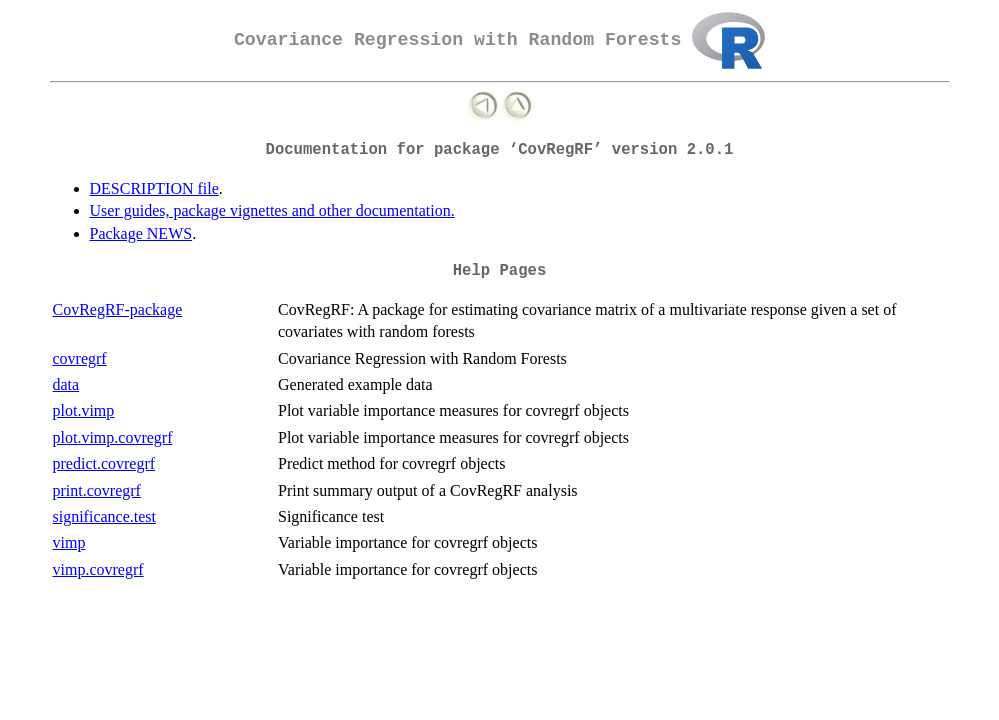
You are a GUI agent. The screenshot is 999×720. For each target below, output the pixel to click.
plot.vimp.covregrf (113, 437)
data (66, 384)
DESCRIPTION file (154, 188)
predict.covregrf (104, 463)
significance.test (105, 516)
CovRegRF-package (118, 309)
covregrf (80, 358)
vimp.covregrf (98, 569)
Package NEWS (141, 233)
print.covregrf (97, 490)
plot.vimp (84, 410)
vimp (69, 542)
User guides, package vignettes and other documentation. (272, 210)
